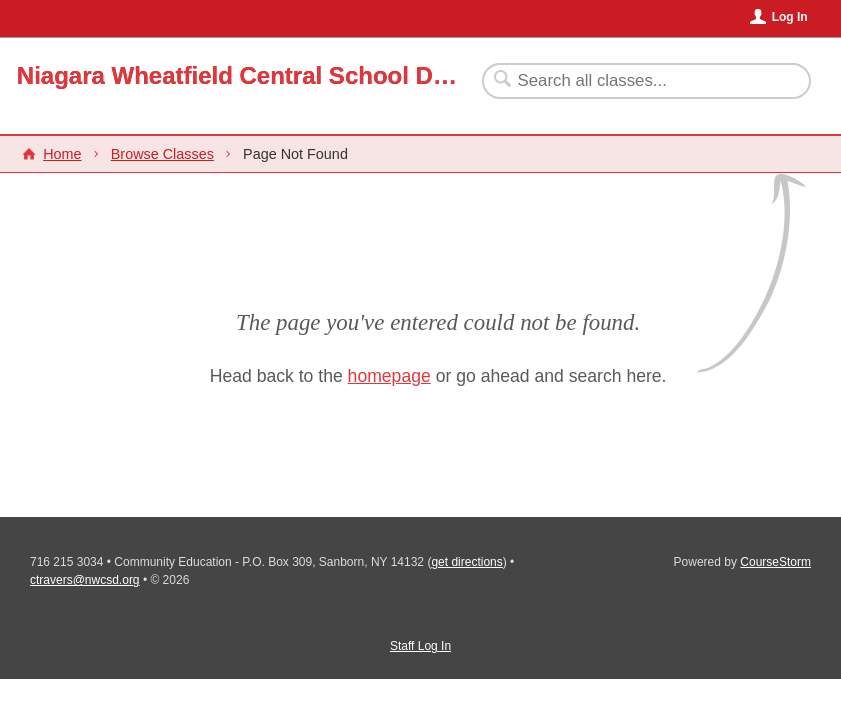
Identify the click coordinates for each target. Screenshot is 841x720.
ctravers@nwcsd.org (85, 580)
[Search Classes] (634, 81)
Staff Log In (420, 646)
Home (62, 154)
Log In (790, 17)
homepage (389, 376)
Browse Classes (162, 154)
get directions (466, 562)
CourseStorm (775, 562)
